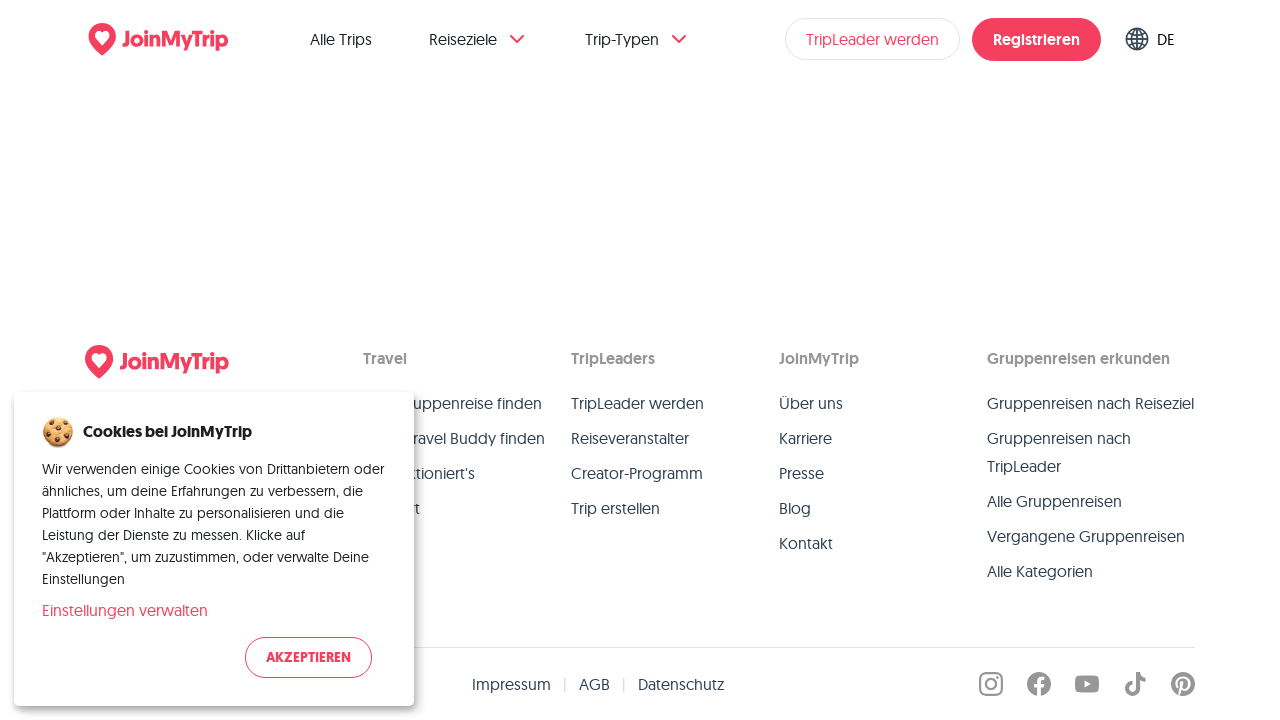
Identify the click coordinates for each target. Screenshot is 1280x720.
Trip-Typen (638, 39)
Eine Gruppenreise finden (452, 403)
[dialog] (214, 549)
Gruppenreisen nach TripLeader (1059, 452)
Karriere (805, 438)
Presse (801, 473)
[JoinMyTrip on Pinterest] (1183, 684)
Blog (795, 508)
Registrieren (1036, 39)
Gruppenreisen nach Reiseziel (1090, 403)
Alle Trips (341, 39)
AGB (594, 684)
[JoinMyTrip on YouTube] (1087, 684)
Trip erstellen (615, 508)
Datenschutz (681, 684)
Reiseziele (479, 39)
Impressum (511, 684)
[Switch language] (1154, 39)
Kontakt (806, 543)
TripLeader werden (872, 39)
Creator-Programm (637, 473)
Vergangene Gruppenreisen (1086, 536)
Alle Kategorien (1040, 571)
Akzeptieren (308, 657)
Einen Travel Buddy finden (454, 438)
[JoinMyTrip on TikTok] (1135, 684)
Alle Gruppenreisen (1054, 501)
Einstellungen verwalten (125, 610)
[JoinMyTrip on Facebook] (1039, 684)
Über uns (811, 403)
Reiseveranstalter (630, 438)
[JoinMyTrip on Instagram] (991, 684)
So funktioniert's (419, 473)
